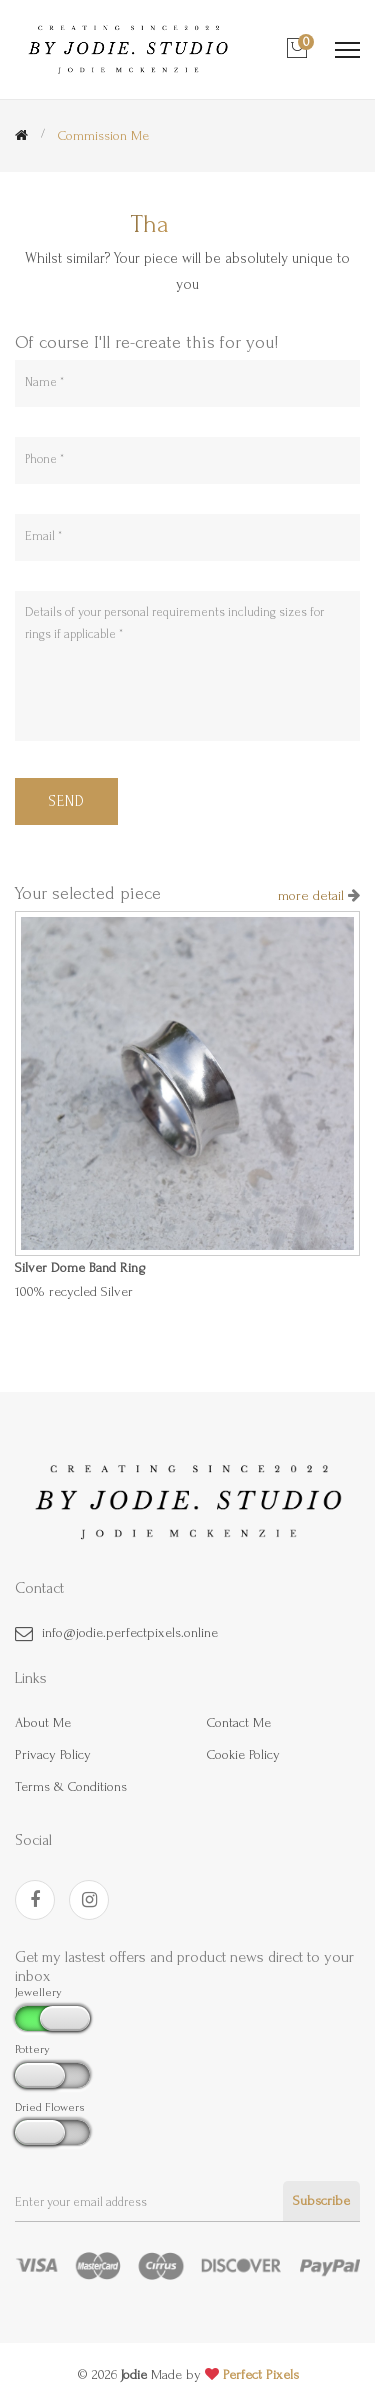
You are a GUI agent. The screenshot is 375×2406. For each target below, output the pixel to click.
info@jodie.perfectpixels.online (130, 1632)
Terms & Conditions (71, 1786)
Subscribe (321, 2200)
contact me (239, 1722)
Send (66, 801)
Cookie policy (243, 1754)
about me (43, 1722)
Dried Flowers (50, 2107)
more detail (313, 896)
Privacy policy (53, 1754)
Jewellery (38, 1992)
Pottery (32, 2049)
